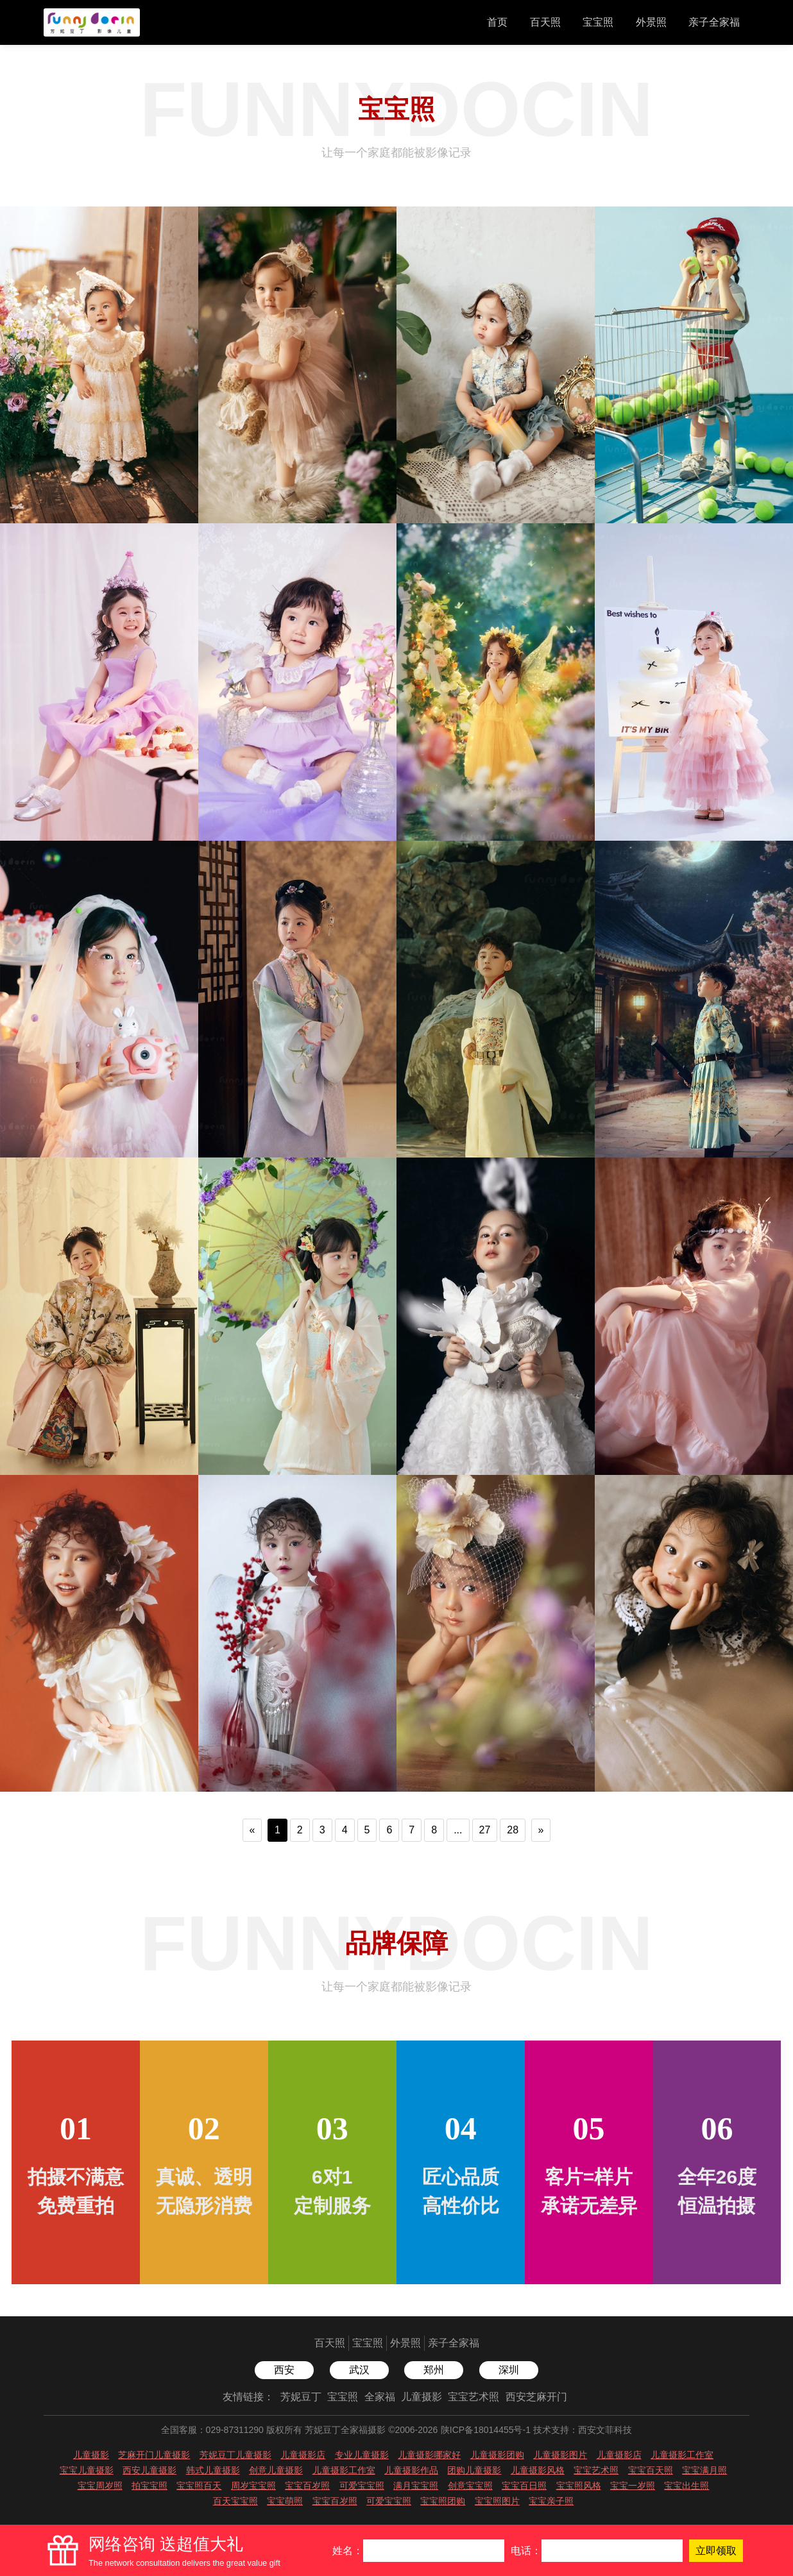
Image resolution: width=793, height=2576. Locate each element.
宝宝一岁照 (632, 2485)
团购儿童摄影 (474, 2470)
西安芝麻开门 (536, 2396)
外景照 (651, 22)
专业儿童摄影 (362, 2455)
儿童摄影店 (302, 2455)
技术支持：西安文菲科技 (582, 2430)
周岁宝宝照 (253, 2485)
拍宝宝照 (149, 2485)
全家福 (379, 2396)
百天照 (545, 22)
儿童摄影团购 (497, 2455)
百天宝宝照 (235, 2501)
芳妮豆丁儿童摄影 (235, 2455)
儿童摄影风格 (538, 2470)
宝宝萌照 (285, 2501)
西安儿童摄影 (149, 2470)
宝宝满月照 (704, 2470)
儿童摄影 (421, 2396)
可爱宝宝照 (361, 2485)
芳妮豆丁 (300, 2396)
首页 (497, 22)
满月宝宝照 (415, 2485)
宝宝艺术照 (473, 2396)
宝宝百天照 (650, 2470)
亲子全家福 (714, 22)
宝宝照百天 (198, 2485)
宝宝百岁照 (307, 2485)
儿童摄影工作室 (682, 2455)
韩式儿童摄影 (213, 2470)
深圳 (509, 2369)
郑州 (433, 2369)
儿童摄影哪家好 (429, 2455)
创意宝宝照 (470, 2485)
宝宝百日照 (524, 2485)
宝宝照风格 (578, 2485)
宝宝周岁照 (100, 2485)
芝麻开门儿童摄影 (154, 2455)
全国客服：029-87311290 (212, 2430)
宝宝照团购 (442, 2501)
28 (512, 1829)
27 (485, 1829)
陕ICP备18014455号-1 (486, 2430)
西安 (284, 2369)
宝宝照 (598, 22)
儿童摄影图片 (560, 2455)
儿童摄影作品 (411, 2470)
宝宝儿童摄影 (87, 2470)
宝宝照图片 (497, 2501)
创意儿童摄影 (276, 2470)
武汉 (359, 2369)
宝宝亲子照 (551, 2501)
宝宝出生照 (686, 2485)
